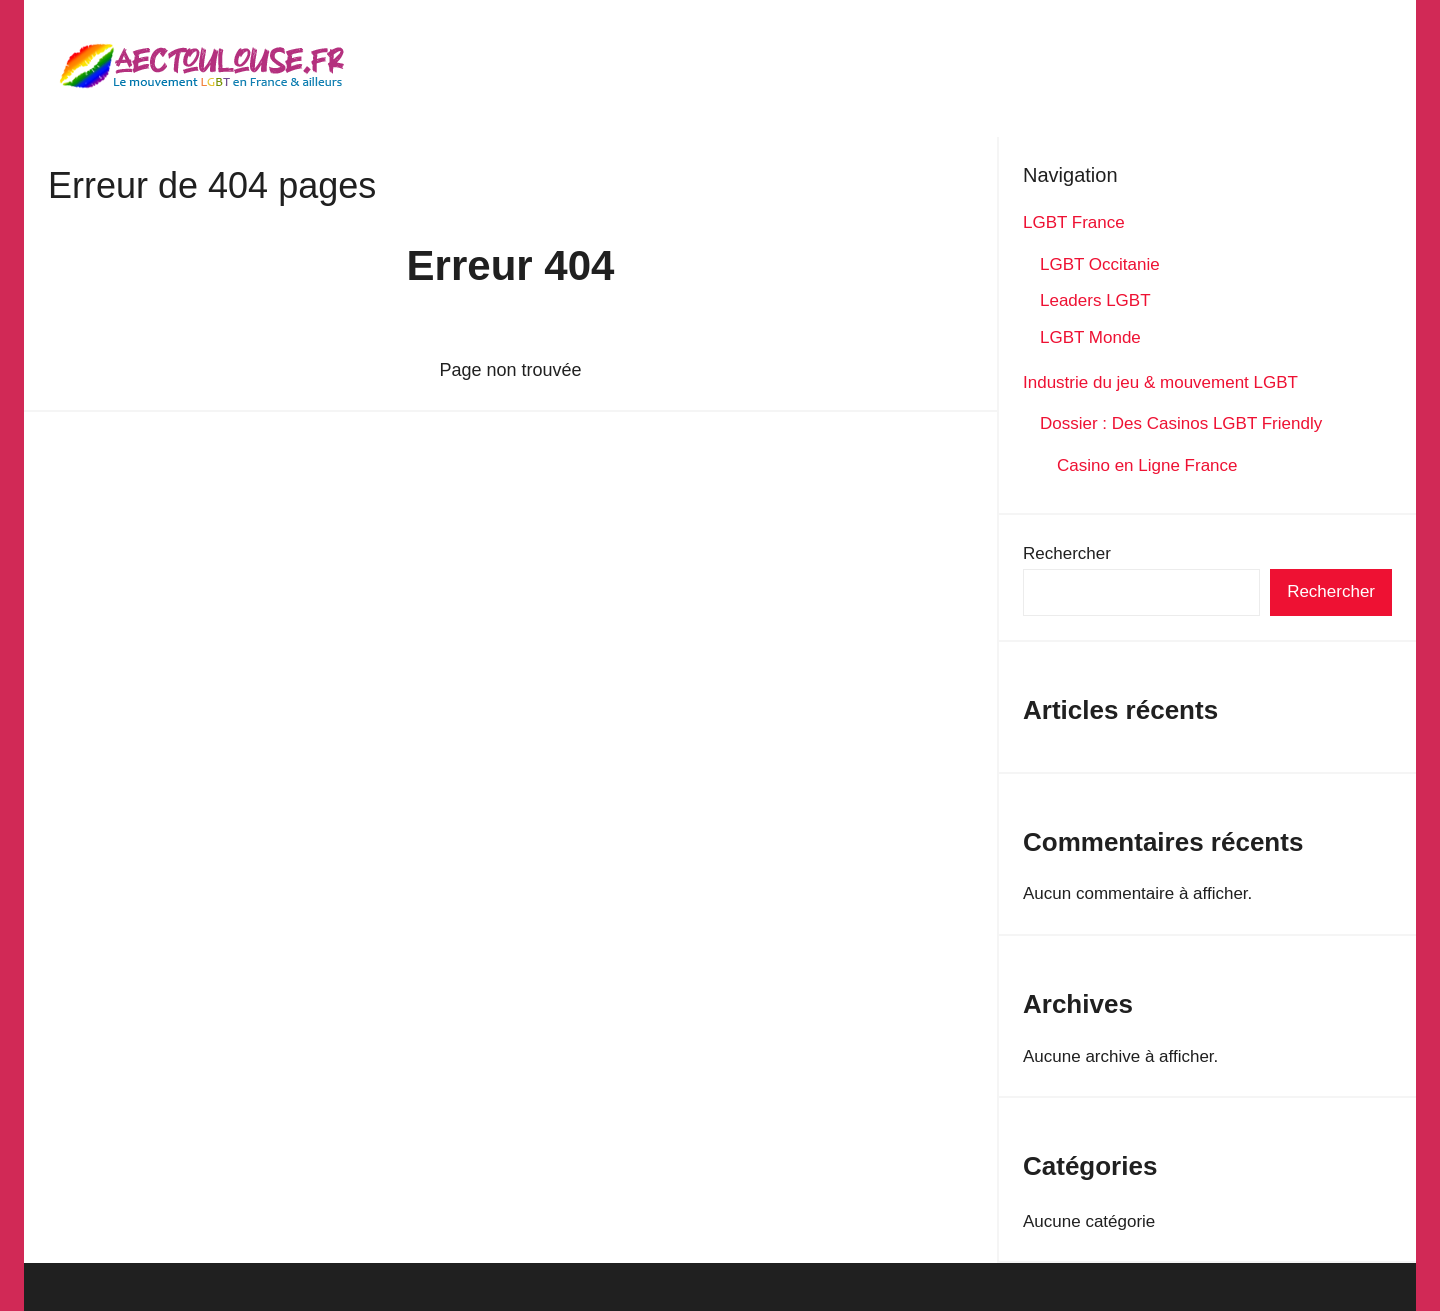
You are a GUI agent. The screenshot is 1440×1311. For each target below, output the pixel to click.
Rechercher (1067, 553)
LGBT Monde (1090, 337)
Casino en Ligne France (1149, 465)
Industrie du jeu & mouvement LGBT (1160, 382)
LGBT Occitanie (1100, 264)
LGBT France (1074, 222)
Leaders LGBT (1095, 300)
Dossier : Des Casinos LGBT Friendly (1181, 423)
